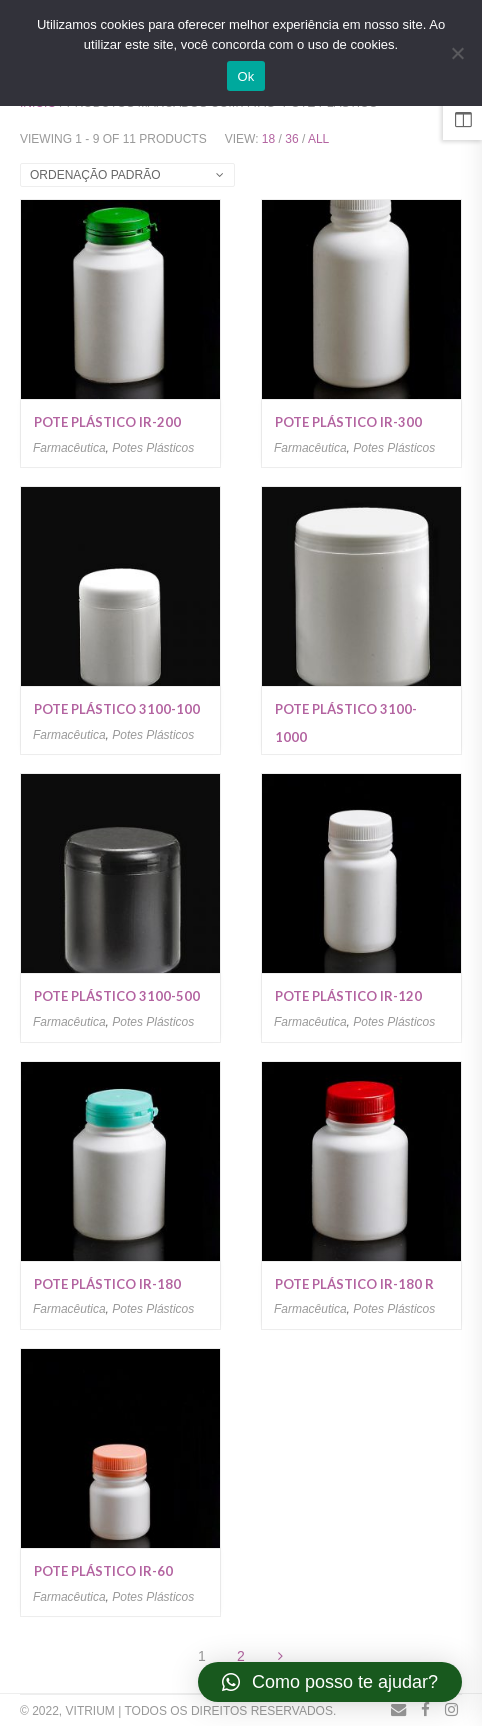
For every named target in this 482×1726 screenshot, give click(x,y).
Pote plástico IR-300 (348, 422)
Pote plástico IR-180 (107, 1284)
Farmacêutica (69, 448)
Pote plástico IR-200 (107, 422)
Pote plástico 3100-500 (117, 996)
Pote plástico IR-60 (103, 1571)
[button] (330, 1682)
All (318, 139)
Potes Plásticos (153, 448)
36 (291, 139)
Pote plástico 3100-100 (117, 709)
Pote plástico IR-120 (348, 996)
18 (268, 139)
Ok (245, 76)
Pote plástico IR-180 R (354, 1284)
